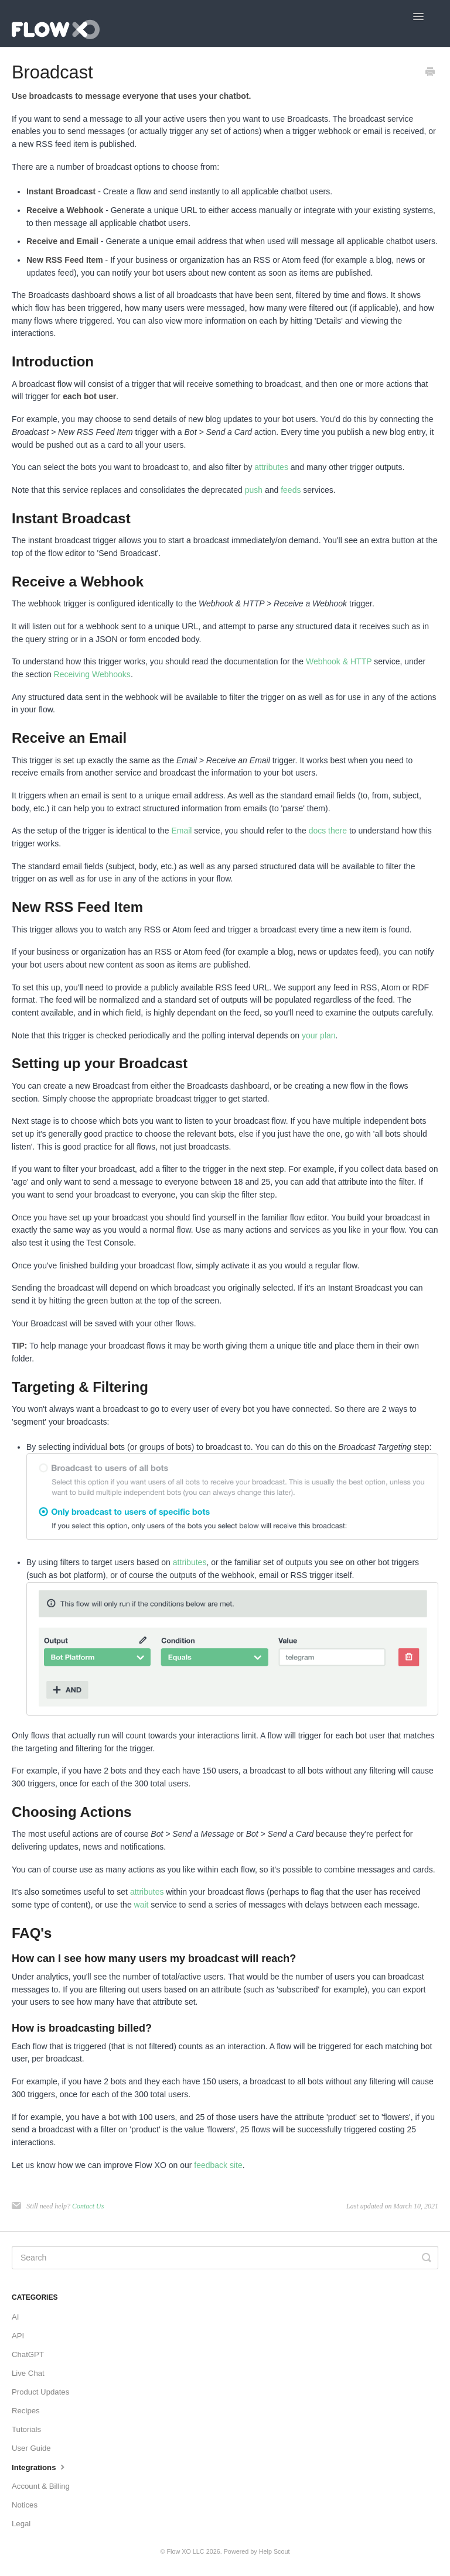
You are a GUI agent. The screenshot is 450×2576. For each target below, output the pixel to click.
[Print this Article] (430, 73)
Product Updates (40, 2392)
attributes (271, 467)
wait (141, 1904)
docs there (328, 830)
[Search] (225, 2257)
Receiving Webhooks (92, 674)
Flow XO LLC (185, 2551)
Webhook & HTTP (338, 661)
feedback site (218, 2165)
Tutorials (26, 2429)
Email (181, 830)
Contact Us (88, 2206)
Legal (21, 2523)
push (253, 490)
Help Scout (274, 2551)
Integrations (39, 2466)
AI (15, 2317)
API (18, 2335)
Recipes (26, 2410)
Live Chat (28, 2373)
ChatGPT (28, 2354)
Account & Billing (41, 2486)
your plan (319, 1035)
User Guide (31, 2448)
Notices (25, 2504)
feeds (291, 490)
